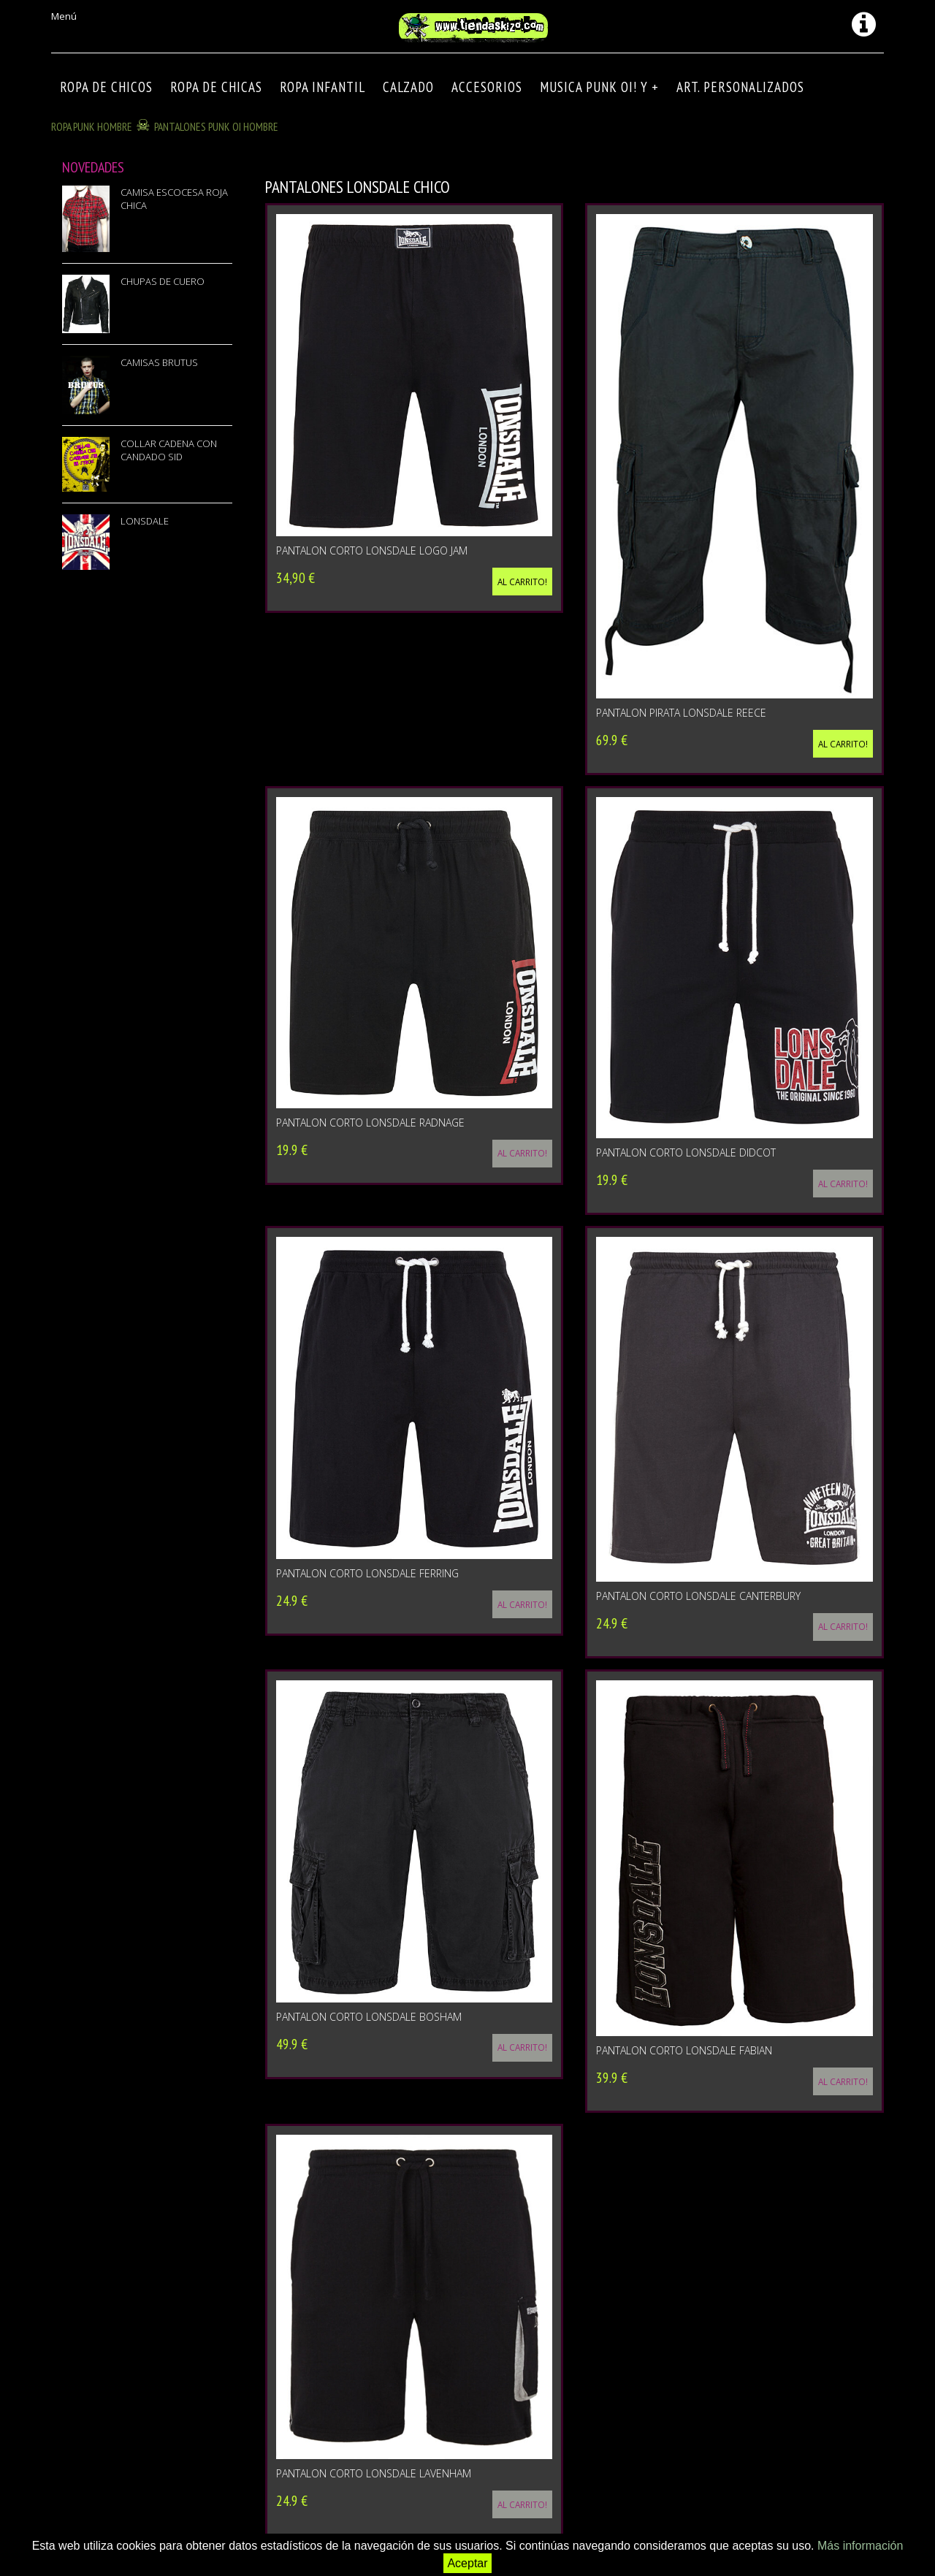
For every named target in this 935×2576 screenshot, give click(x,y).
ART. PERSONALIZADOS (740, 87)
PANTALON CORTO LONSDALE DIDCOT (686, 1152)
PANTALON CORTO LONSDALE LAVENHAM (373, 2473)
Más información (860, 2545)
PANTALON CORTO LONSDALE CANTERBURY (698, 1596)
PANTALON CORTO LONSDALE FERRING (367, 1573)
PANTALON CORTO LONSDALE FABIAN (684, 2050)
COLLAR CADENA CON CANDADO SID (169, 450)
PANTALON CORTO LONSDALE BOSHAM (369, 2017)
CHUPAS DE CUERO (163, 281)
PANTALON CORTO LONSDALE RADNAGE (370, 1122)
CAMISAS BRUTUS (159, 362)
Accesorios (486, 87)
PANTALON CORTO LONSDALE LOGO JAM (372, 550)
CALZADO (408, 87)
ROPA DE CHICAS (216, 87)
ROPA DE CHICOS (106, 87)
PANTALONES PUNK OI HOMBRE (216, 126)
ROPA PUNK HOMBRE (91, 126)
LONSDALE (145, 520)
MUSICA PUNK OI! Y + (599, 87)
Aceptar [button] (467, 2563)
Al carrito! (522, 581)
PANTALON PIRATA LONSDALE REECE (681, 713)
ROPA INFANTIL (322, 87)
